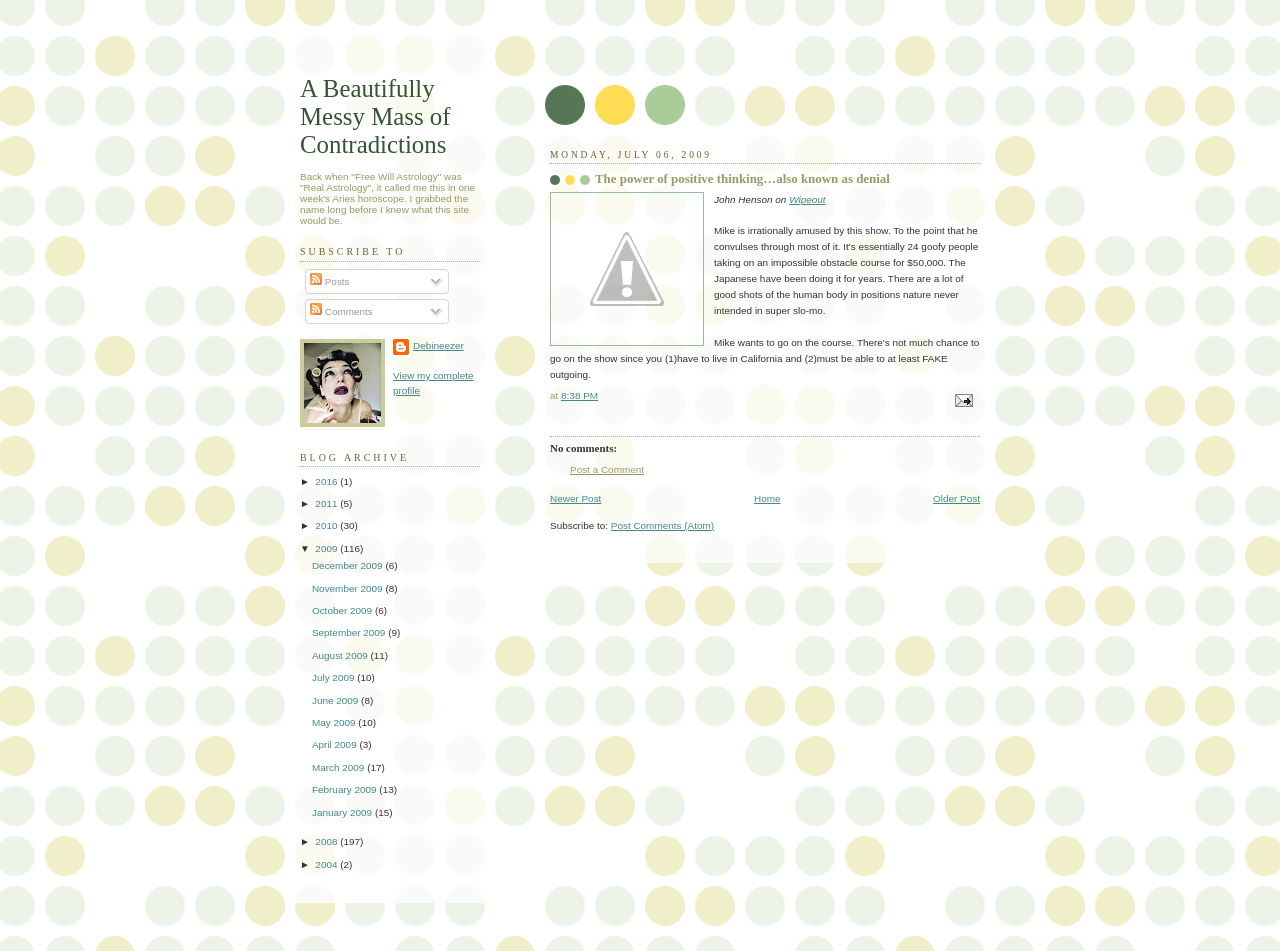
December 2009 (348, 565)
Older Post (956, 498)
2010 (327, 525)
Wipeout (807, 199)
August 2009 (341, 655)
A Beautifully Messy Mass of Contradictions (375, 116)
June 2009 (336, 700)
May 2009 (335, 722)
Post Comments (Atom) (662, 525)
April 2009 (336, 744)
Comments (341, 311)
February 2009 (345, 789)
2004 (327, 864)
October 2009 (343, 610)
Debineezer (438, 345)
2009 (327, 548)
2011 (327, 503)
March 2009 (339, 767)
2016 (327, 481)
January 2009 (343, 812)
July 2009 (334, 677)
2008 (327, 841)
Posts (330, 281)
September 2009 (350, 632)
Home (767, 498)
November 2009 (348, 588)
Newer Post (575, 498)
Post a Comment (607, 469)
